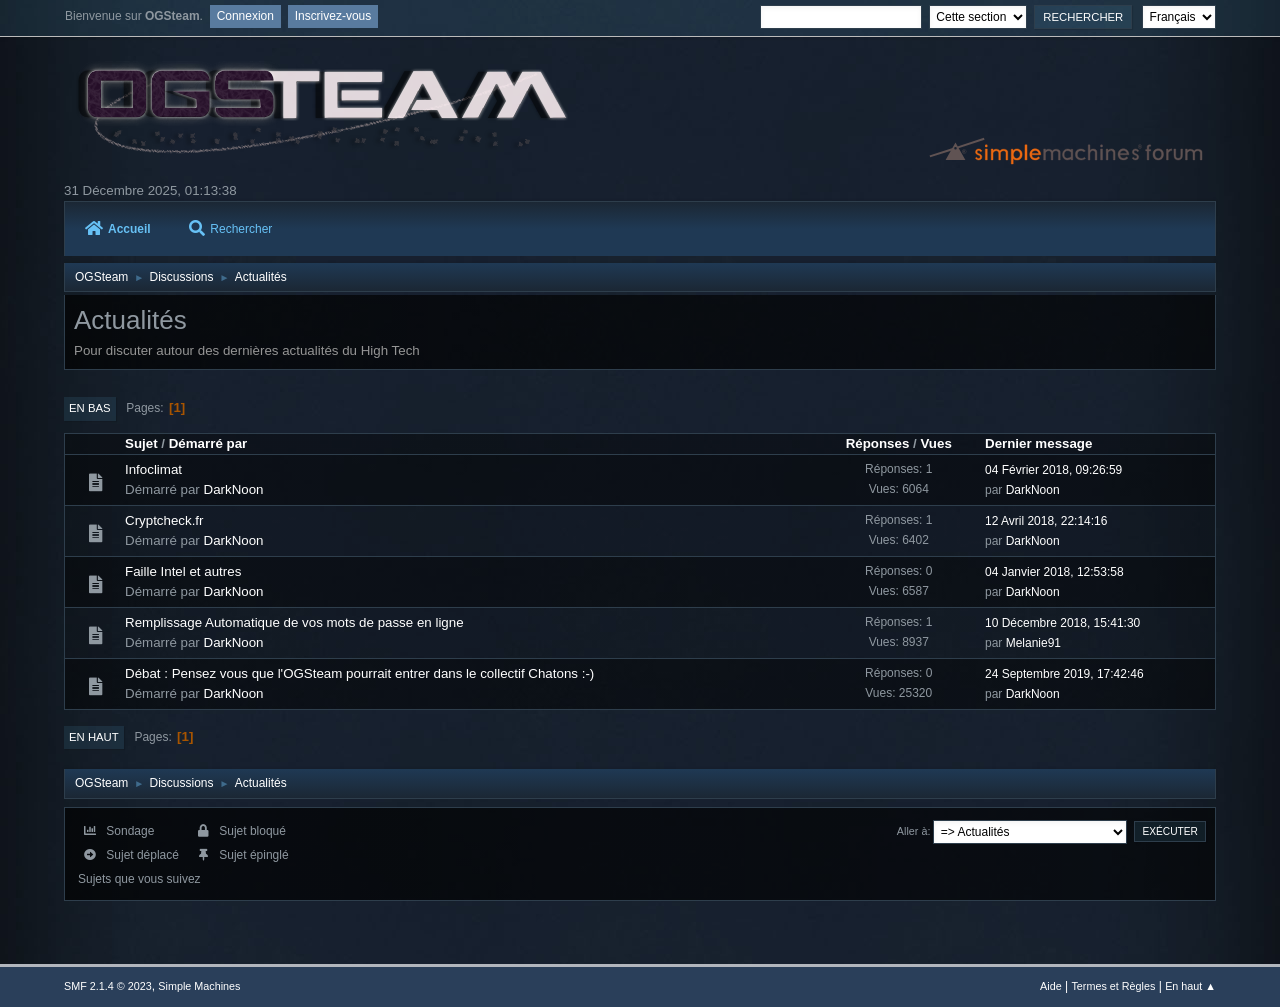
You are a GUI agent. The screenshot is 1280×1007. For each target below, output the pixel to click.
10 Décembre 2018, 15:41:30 (1062, 623)
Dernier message (1038, 443)
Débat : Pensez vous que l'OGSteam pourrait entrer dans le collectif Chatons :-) (359, 673)
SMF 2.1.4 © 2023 (108, 986)
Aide (1051, 986)
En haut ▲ (1190, 986)
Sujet (141, 443)
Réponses (878, 443)
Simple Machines (199, 986)
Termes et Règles (1113, 986)
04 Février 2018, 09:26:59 (1053, 470)
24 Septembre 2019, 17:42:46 (1064, 674)
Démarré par (208, 443)
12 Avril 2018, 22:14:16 (1046, 521)
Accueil (118, 229)
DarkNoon (234, 489)
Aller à (912, 831)
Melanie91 (1033, 643)
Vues (935, 443)
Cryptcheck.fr (164, 520)
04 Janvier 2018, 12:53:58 (1054, 572)
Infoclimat (153, 469)
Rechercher (230, 229)
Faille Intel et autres (183, 571)
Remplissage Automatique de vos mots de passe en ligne (294, 622)
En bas (90, 408)
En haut (94, 737)
